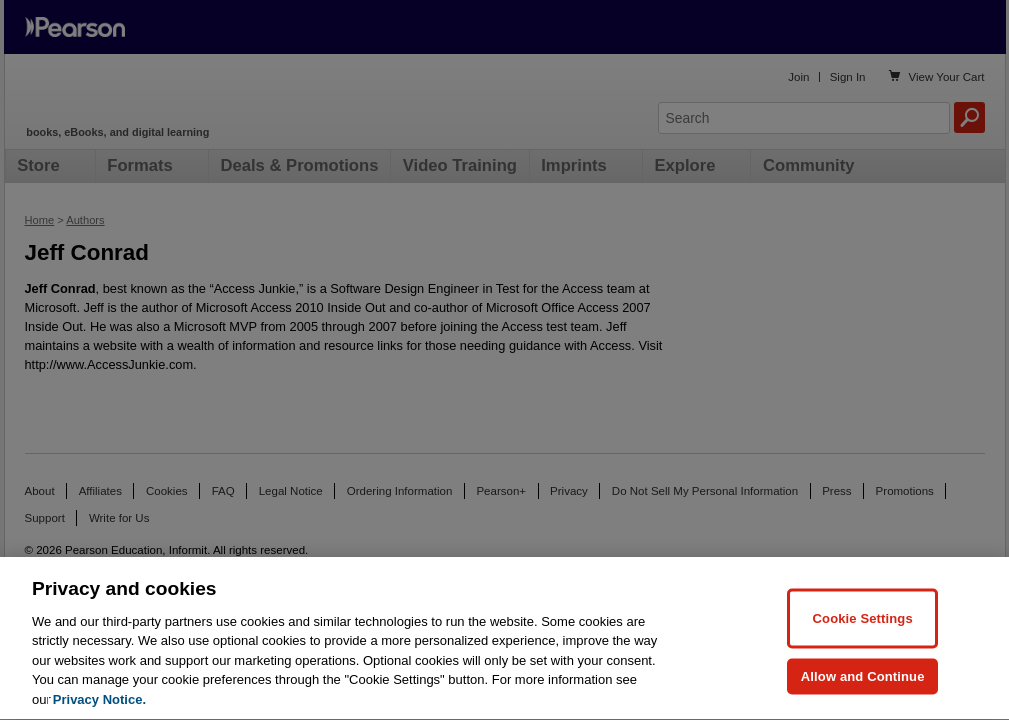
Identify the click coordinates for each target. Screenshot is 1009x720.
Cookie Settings (863, 664)
